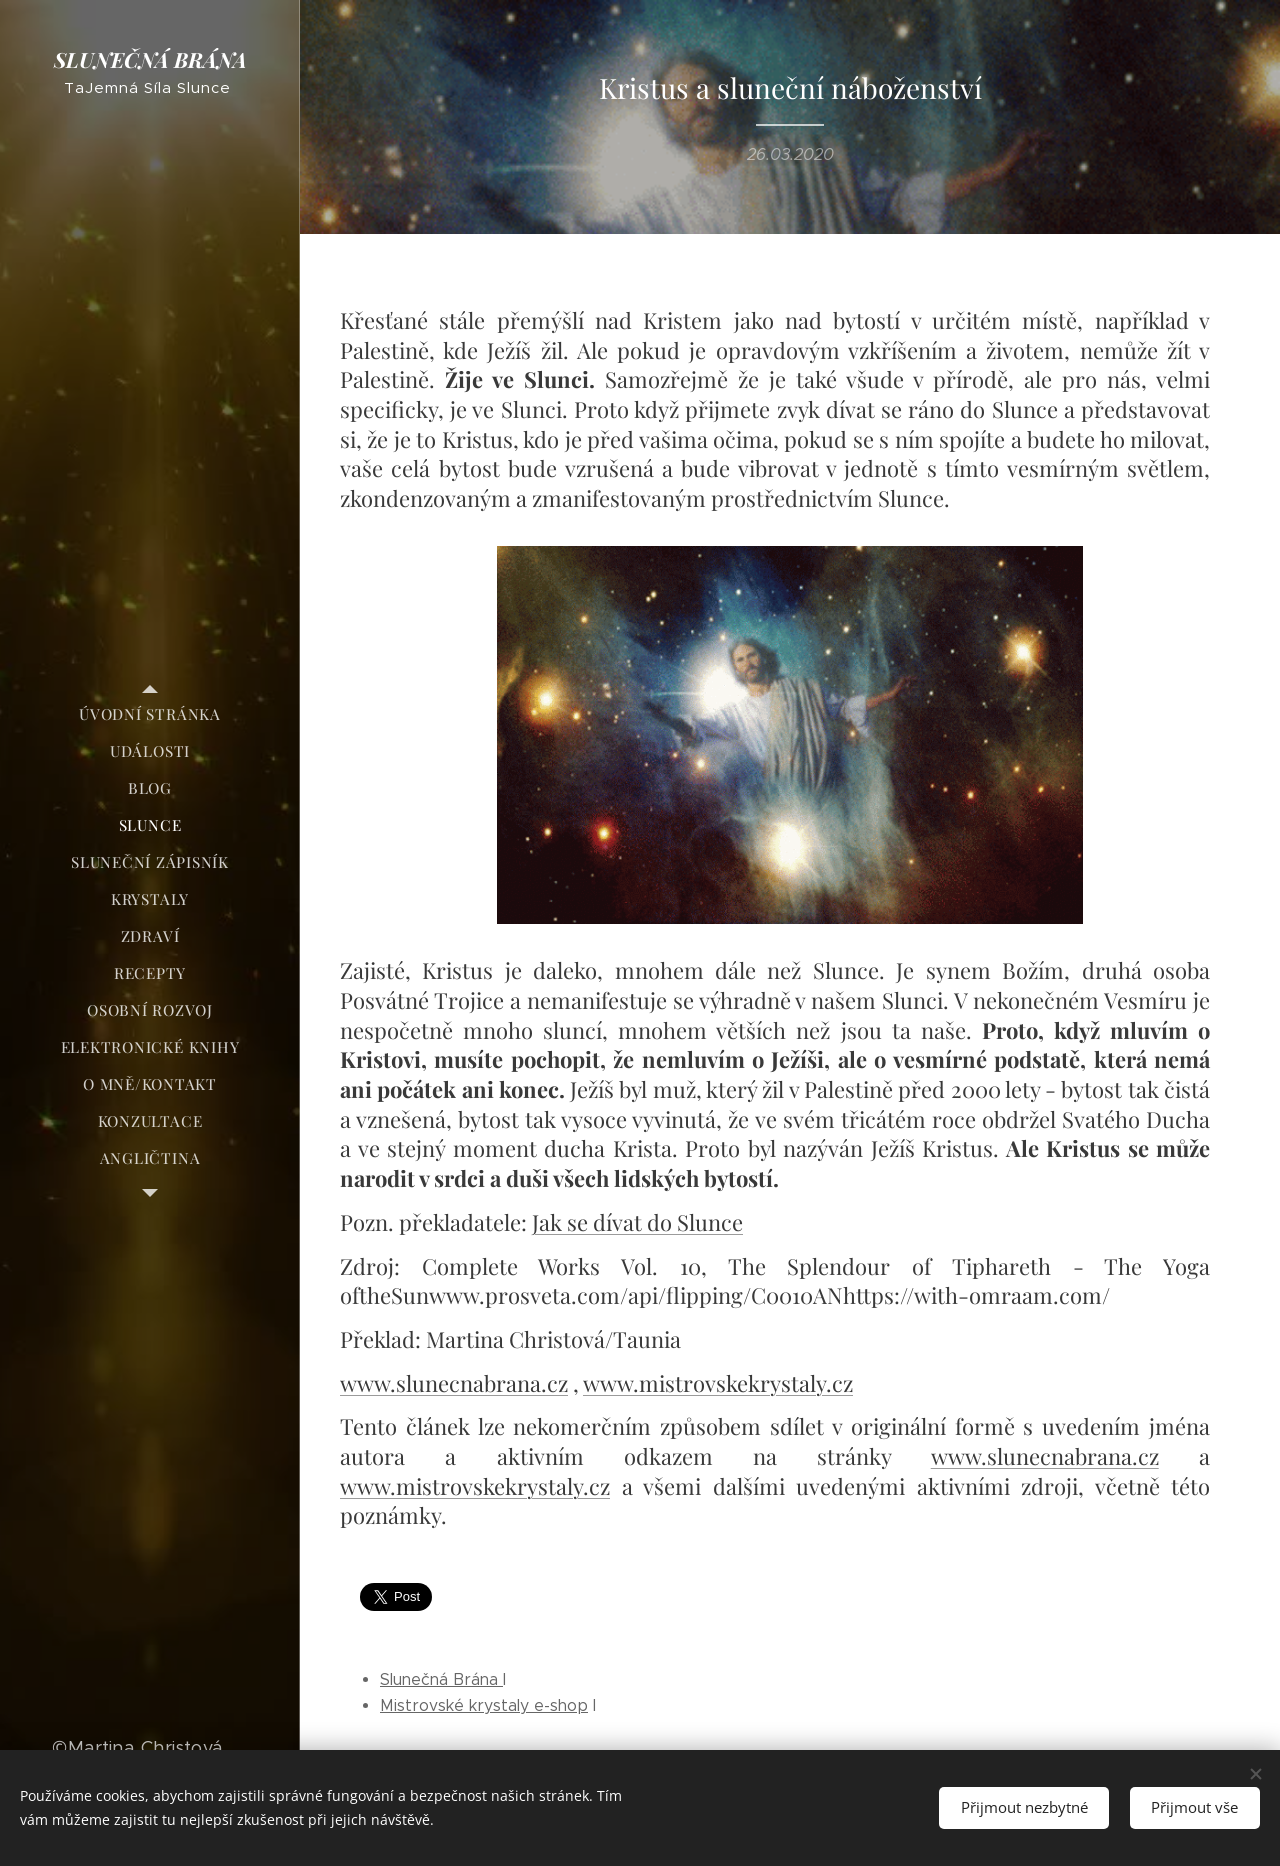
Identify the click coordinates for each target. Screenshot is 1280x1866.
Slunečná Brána (441, 1679)
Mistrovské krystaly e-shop (484, 1705)
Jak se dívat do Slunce (637, 1222)
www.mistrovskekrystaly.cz (718, 1383)
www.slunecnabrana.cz (454, 1383)
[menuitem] (150, 714)
